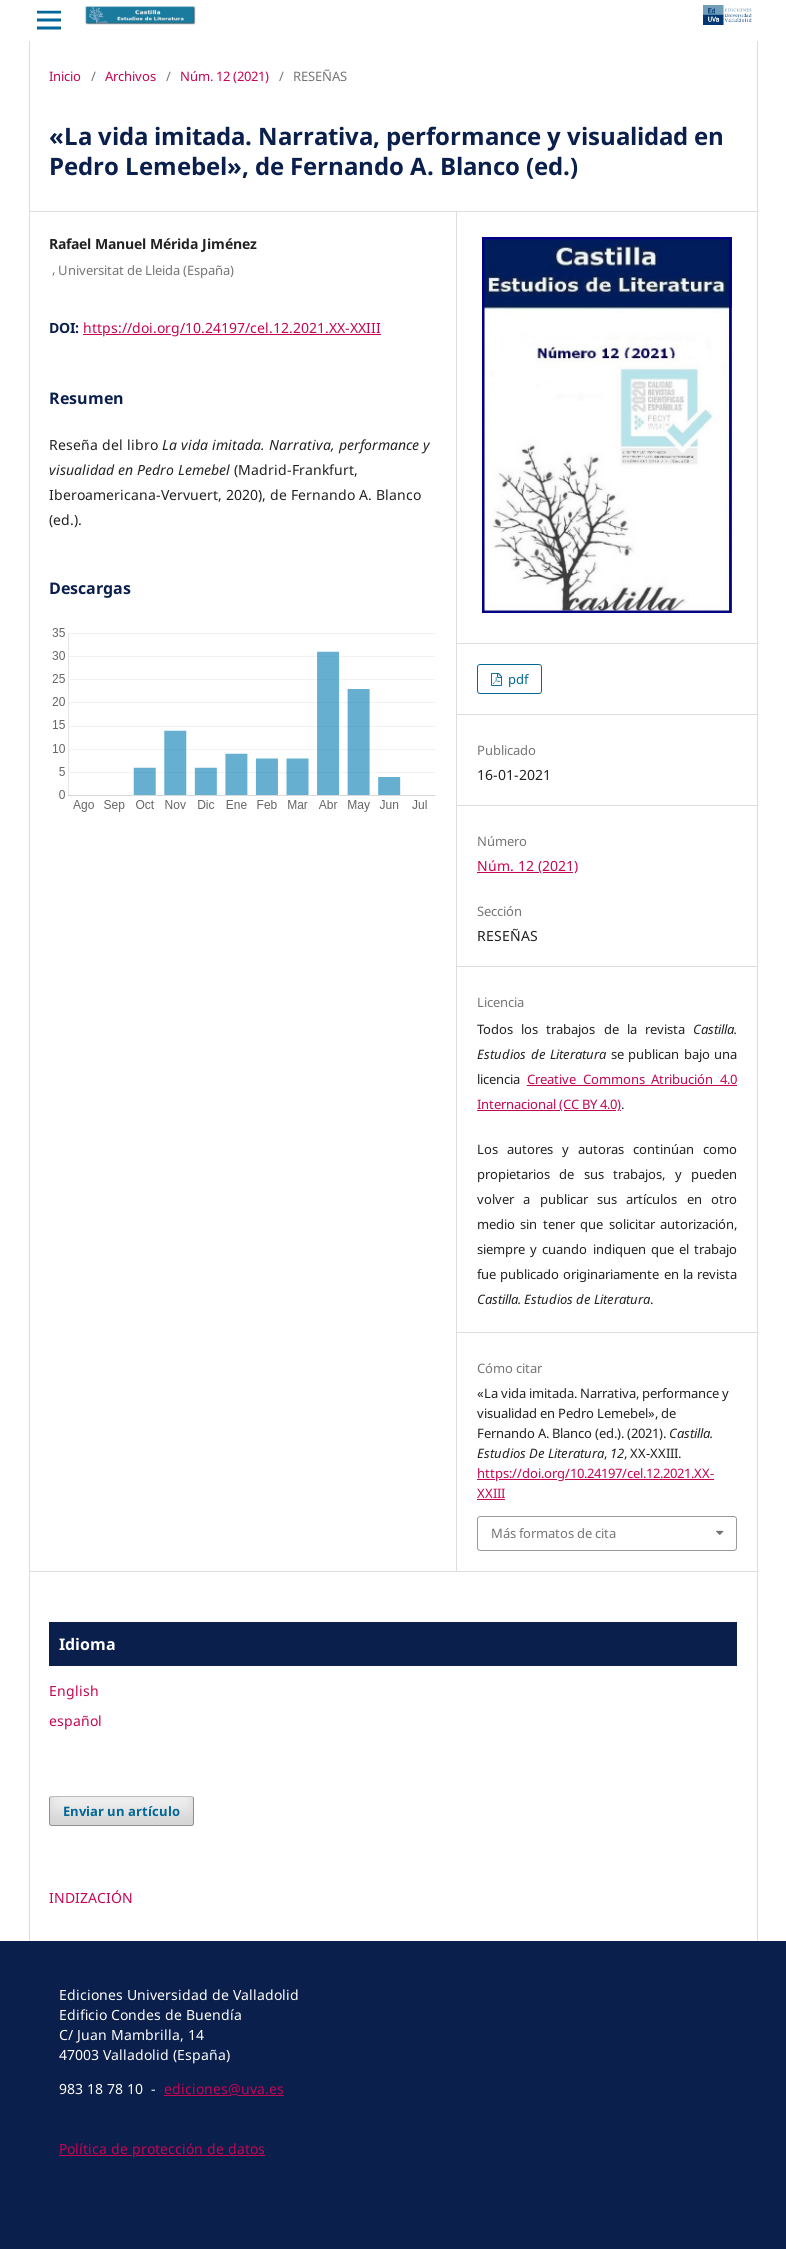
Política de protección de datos (162, 2148)
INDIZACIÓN (91, 1897)
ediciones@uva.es (224, 2088)
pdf (516, 679)
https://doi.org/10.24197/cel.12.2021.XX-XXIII (232, 327)
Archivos (130, 76)
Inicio (65, 76)
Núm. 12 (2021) (224, 76)
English (74, 1690)
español (75, 1720)
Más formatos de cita (553, 1533)
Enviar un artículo (121, 1811)
